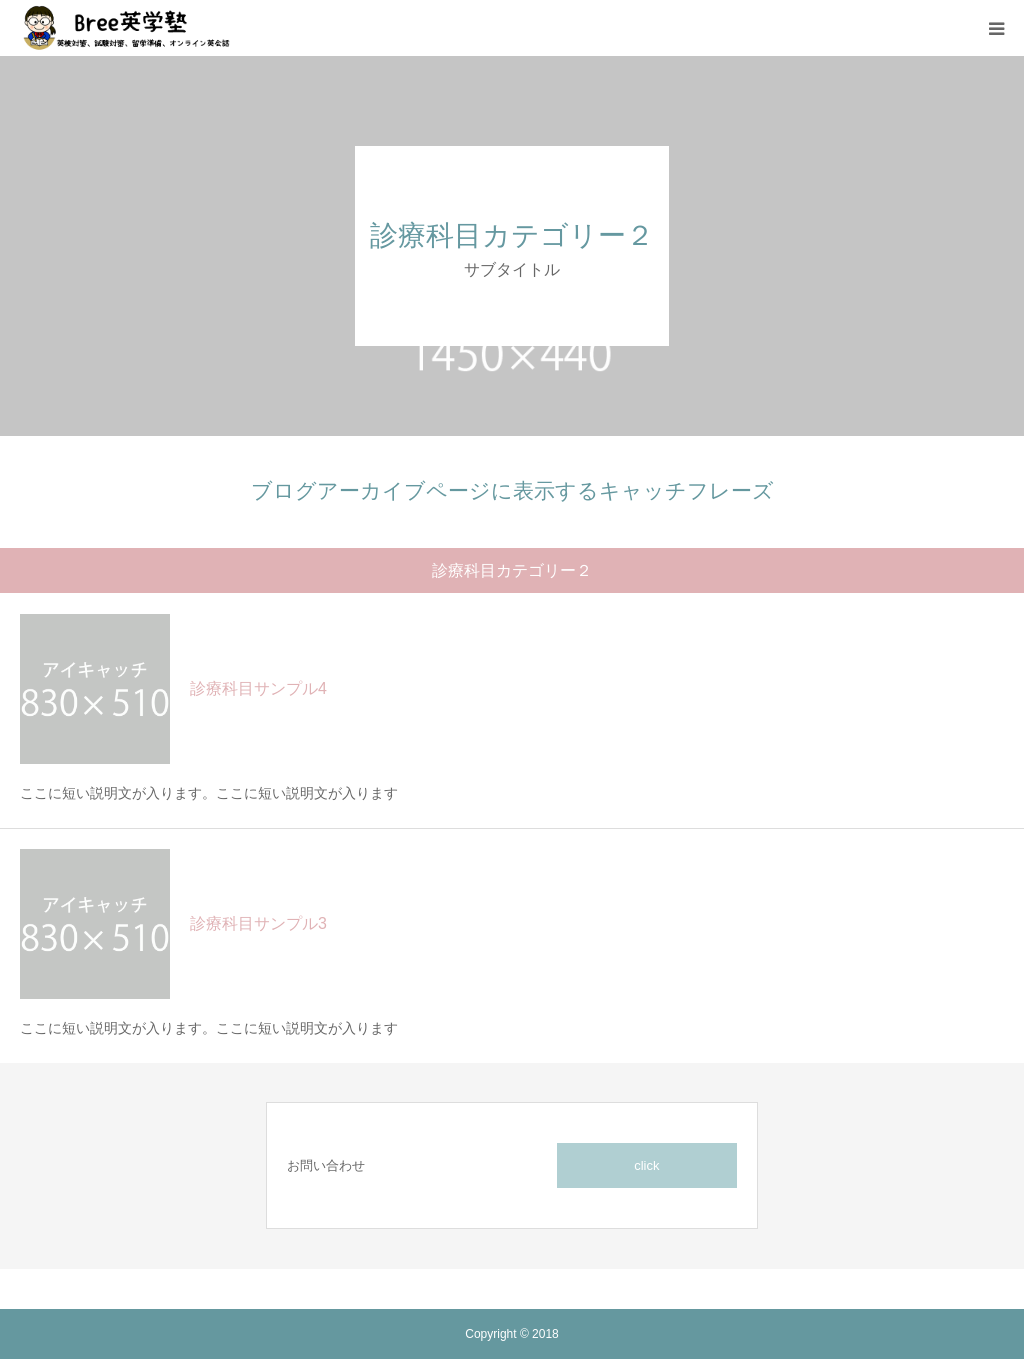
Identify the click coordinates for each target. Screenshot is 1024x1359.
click (646, 1165)
